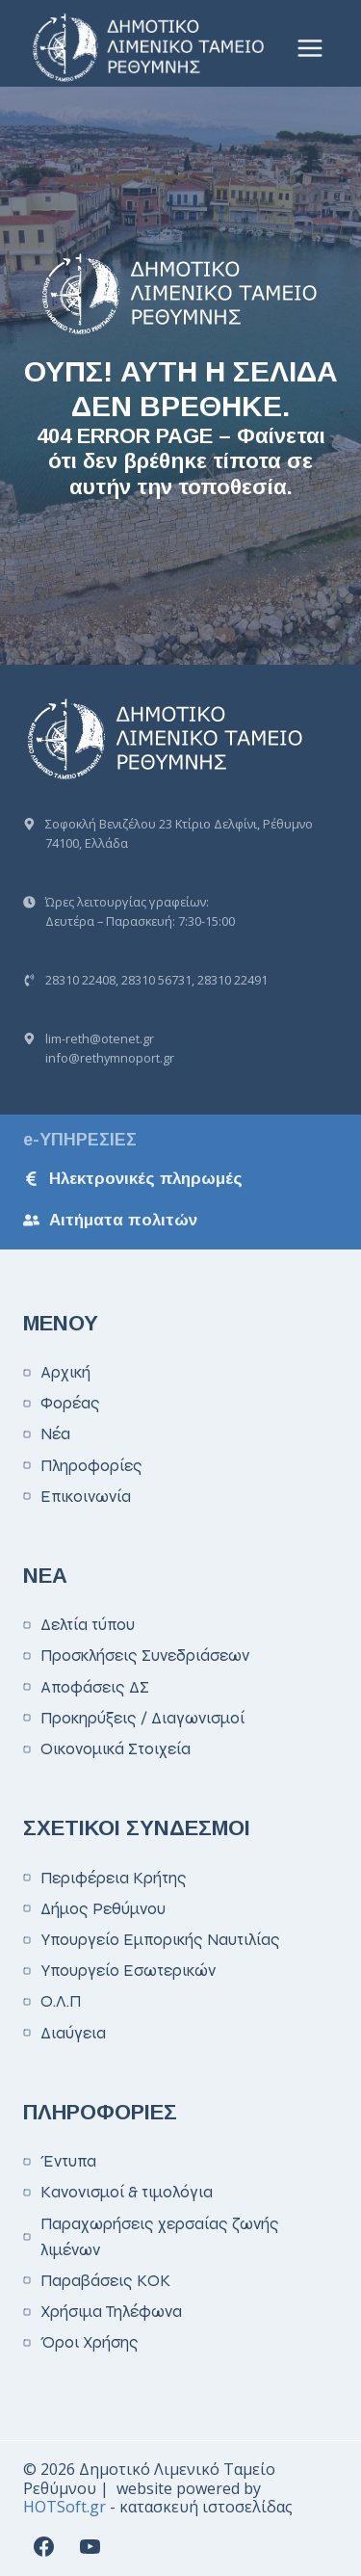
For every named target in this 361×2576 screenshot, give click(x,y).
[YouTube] (89, 2546)
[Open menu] (309, 47)
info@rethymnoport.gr (109, 1057)
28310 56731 (156, 979)
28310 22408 (80, 979)
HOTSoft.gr (64, 2506)
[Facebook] (43, 2546)
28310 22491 (232, 979)
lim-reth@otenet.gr (99, 1038)
